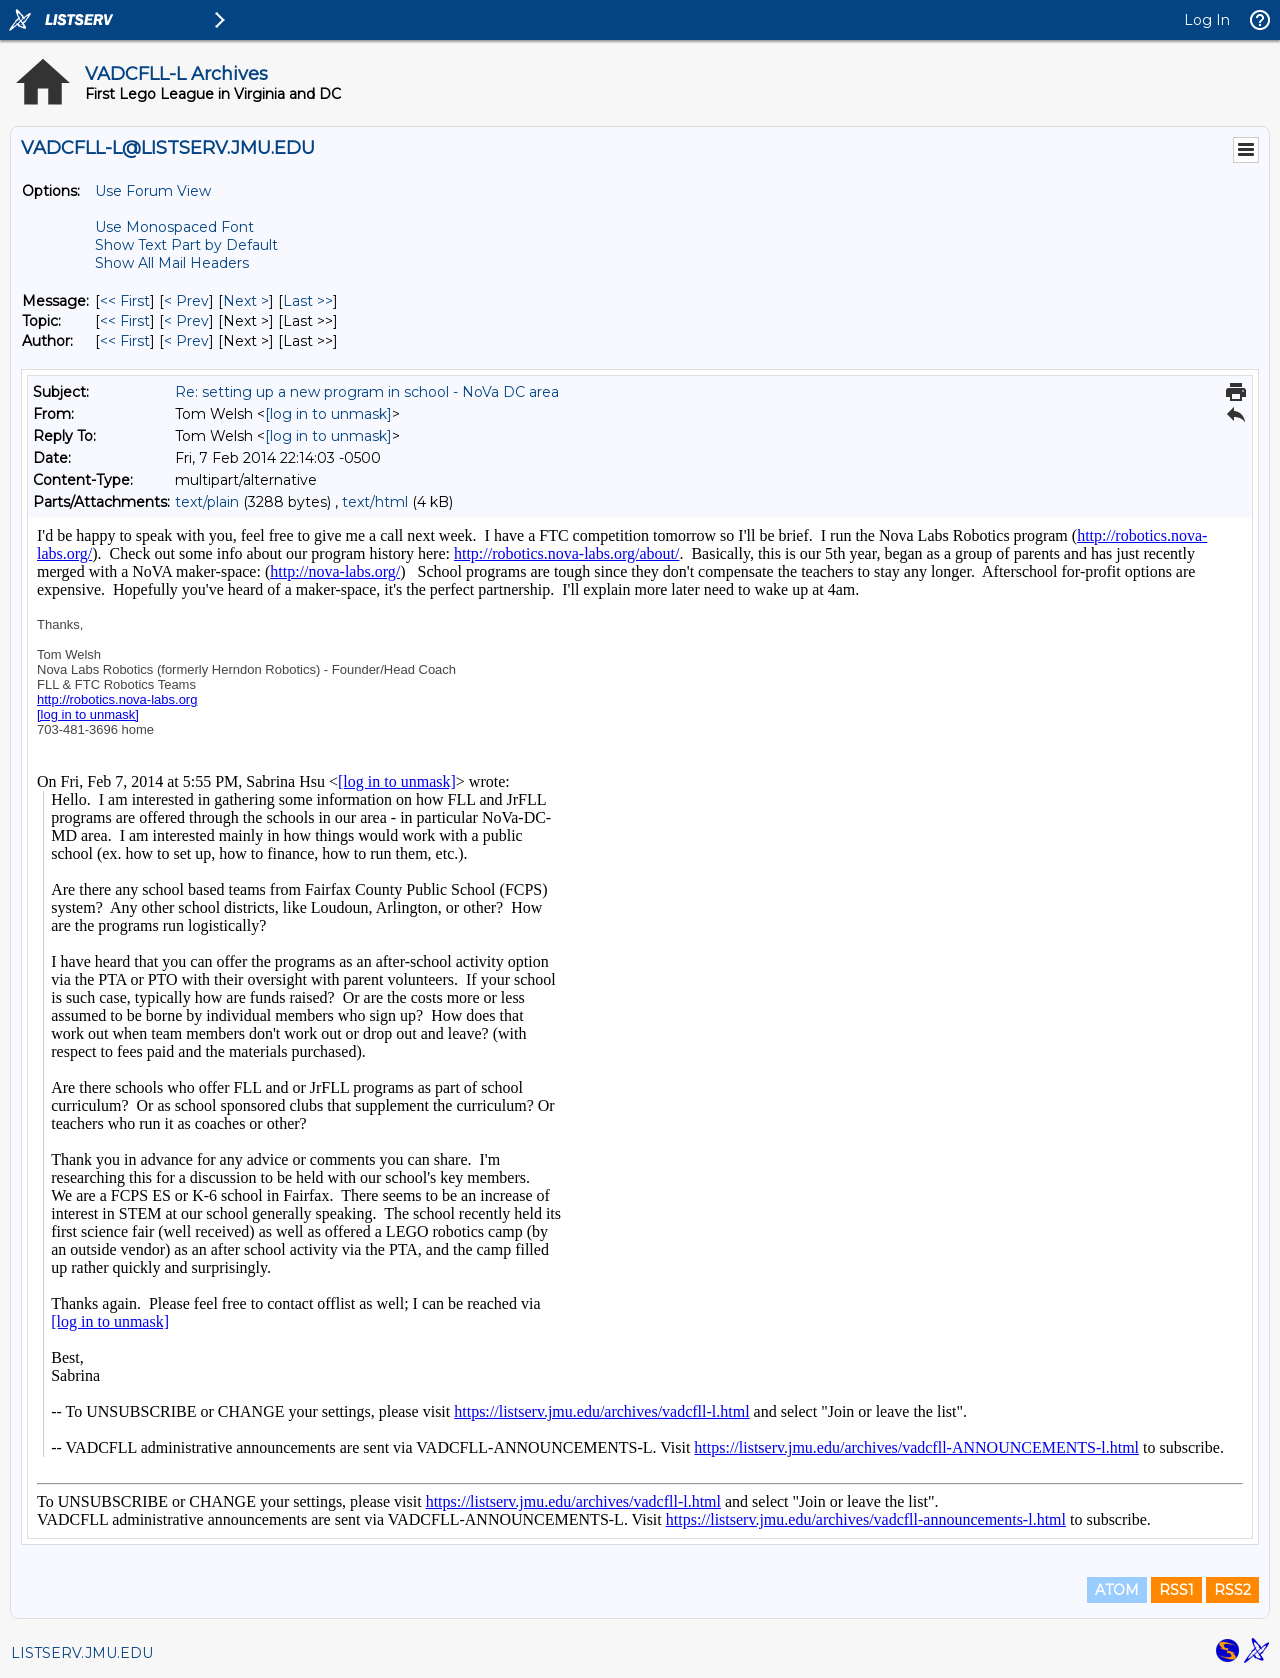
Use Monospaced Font (174, 227)
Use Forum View (153, 191)
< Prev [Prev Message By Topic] (186, 321)
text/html (375, 502)
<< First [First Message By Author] (125, 341)
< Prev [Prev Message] (186, 301)
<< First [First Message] (125, 301)
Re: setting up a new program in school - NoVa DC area (367, 392)
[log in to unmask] (328, 414)
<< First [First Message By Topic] (125, 321)
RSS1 (1176, 1590)
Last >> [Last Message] (308, 301)
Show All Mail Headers (172, 263)
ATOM (1117, 1590)
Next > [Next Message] (246, 301)
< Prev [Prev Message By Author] (186, 341)
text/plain (207, 502)
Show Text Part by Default (186, 245)
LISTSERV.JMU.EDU (82, 1653)
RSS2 (1232, 1590)
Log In (1207, 20)
